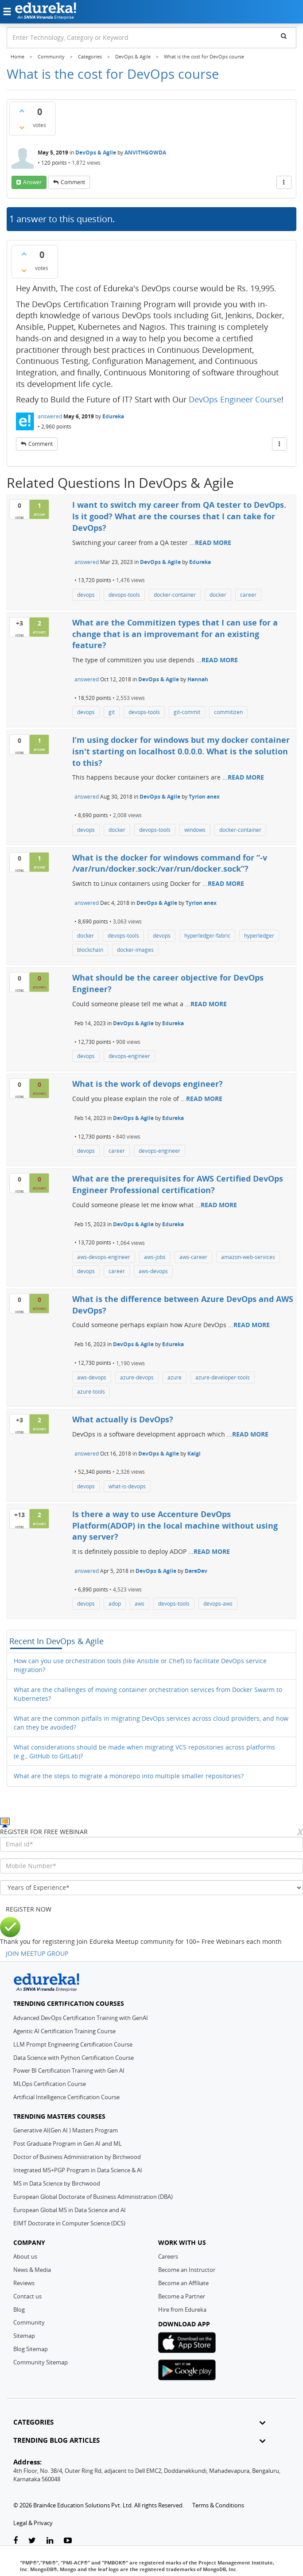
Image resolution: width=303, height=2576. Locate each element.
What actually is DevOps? (122, 1419)
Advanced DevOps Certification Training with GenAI (80, 2018)
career (248, 595)
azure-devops (137, 1377)
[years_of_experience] (151, 1887)
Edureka (113, 416)
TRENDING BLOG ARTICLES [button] (139, 2440)
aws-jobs (155, 1257)
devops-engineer (129, 1056)
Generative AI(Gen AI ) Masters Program (65, 2130)
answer (32, 182)
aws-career (193, 1257)
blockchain (90, 950)
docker (218, 595)
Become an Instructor (186, 2270)
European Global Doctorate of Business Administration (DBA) (93, 2197)
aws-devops (153, 1271)
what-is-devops (127, 1486)
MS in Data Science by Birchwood (56, 2183)
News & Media (32, 2270)
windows (195, 830)
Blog (19, 2309)
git (112, 712)
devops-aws (218, 1603)
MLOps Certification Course (49, 2084)
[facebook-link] (15, 2541)
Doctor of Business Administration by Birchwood (77, 2157)
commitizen (228, 712)
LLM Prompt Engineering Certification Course (72, 2044)
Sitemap (24, 2336)
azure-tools (91, 1391)
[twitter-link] (32, 2541)
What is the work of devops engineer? (147, 1083)
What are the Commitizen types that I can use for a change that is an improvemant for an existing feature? (175, 633)
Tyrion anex (204, 796)
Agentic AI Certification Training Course (64, 2031)
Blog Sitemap (30, 2349)
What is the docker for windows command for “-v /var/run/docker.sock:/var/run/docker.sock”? (169, 863)
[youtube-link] (68, 2541)
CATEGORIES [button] (139, 2422)
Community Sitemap (40, 2362)
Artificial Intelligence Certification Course (66, 2097)
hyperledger (259, 935)
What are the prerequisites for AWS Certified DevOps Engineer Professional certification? (177, 1184)
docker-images (135, 950)
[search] (284, 36)
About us (25, 2256)
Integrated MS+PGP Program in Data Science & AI (77, 2170)
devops (86, 595)
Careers (168, 2256)
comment (73, 182)
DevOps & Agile (95, 152)
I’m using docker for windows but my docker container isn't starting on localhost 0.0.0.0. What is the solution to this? (181, 751)
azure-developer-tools (222, 1377)
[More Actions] (283, 182)
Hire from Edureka (182, 2309)
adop (115, 1603)
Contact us (27, 2296)
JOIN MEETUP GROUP (37, 1953)
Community (29, 2322)
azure (174, 1377)
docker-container (175, 595)
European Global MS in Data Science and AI (69, 2210)
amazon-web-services (248, 1257)
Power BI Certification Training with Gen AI (68, 2070)
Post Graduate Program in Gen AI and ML (67, 2143)
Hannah (197, 679)
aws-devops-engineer (103, 1257)
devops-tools (124, 595)
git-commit (187, 712)
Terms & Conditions (218, 2505)
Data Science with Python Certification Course (73, 2058)
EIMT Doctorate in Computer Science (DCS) (69, 2223)
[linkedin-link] (50, 2541)
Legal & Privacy (33, 2523)
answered (50, 416)
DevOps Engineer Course (235, 399)
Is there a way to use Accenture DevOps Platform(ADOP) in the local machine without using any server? (175, 1525)
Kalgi (194, 1453)
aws (139, 1603)
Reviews (24, 2283)
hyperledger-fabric (207, 935)
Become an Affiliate (183, 2283)
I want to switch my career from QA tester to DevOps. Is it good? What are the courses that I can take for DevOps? (179, 516)
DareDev (196, 1571)
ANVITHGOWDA (145, 152)
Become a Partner (181, 2296)
